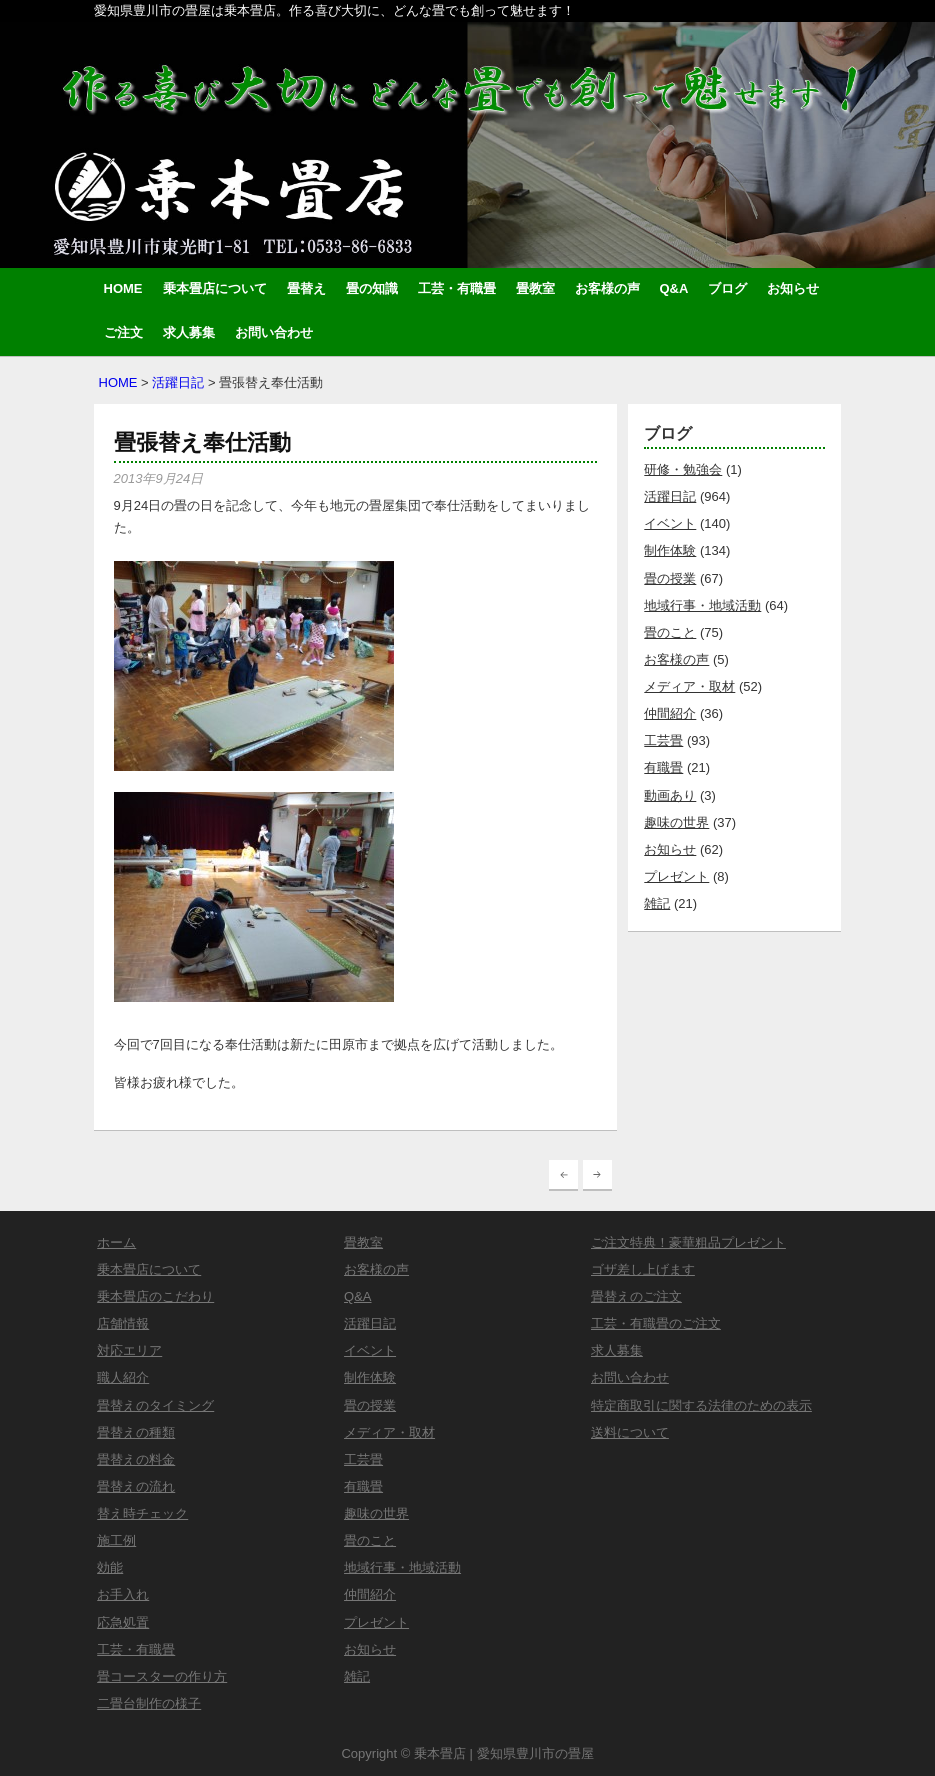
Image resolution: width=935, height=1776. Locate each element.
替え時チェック (142, 1513)
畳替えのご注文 (636, 1296)
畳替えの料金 (136, 1459)
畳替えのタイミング (155, 1405)
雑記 (657, 903)
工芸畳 (663, 740)
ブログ (727, 288)
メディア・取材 (689, 686)
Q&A (674, 288)
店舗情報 (123, 1323)
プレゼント (676, 876)
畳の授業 (670, 578)
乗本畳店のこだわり (155, 1296)
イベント (670, 523)
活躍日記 (178, 382)
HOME (123, 288)
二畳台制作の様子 (149, 1703)
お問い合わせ (274, 332)
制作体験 (670, 550)
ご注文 (123, 332)
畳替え (306, 288)
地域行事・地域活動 (702, 605)
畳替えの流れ (136, 1486)
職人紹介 (123, 1377)
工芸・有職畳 (457, 288)
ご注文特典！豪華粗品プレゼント (688, 1242)
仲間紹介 (670, 713)
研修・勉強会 (683, 469)
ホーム (116, 1242)
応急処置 (123, 1622)
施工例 (116, 1540)
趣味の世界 (676, 822)
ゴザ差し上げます (643, 1269)
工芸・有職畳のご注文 (656, 1323)
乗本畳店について (215, 288)
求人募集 (189, 332)
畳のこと (670, 632)
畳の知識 (372, 288)
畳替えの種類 (136, 1432)
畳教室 (535, 288)
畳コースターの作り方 (162, 1676)
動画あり (670, 795)
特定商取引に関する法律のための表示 (701, 1405)
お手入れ (123, 1594)
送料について (630, 1432)
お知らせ (793, 288)
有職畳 (663, 767)
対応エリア (129, 1350)
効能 (110, 1567)
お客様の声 (607, 288)
